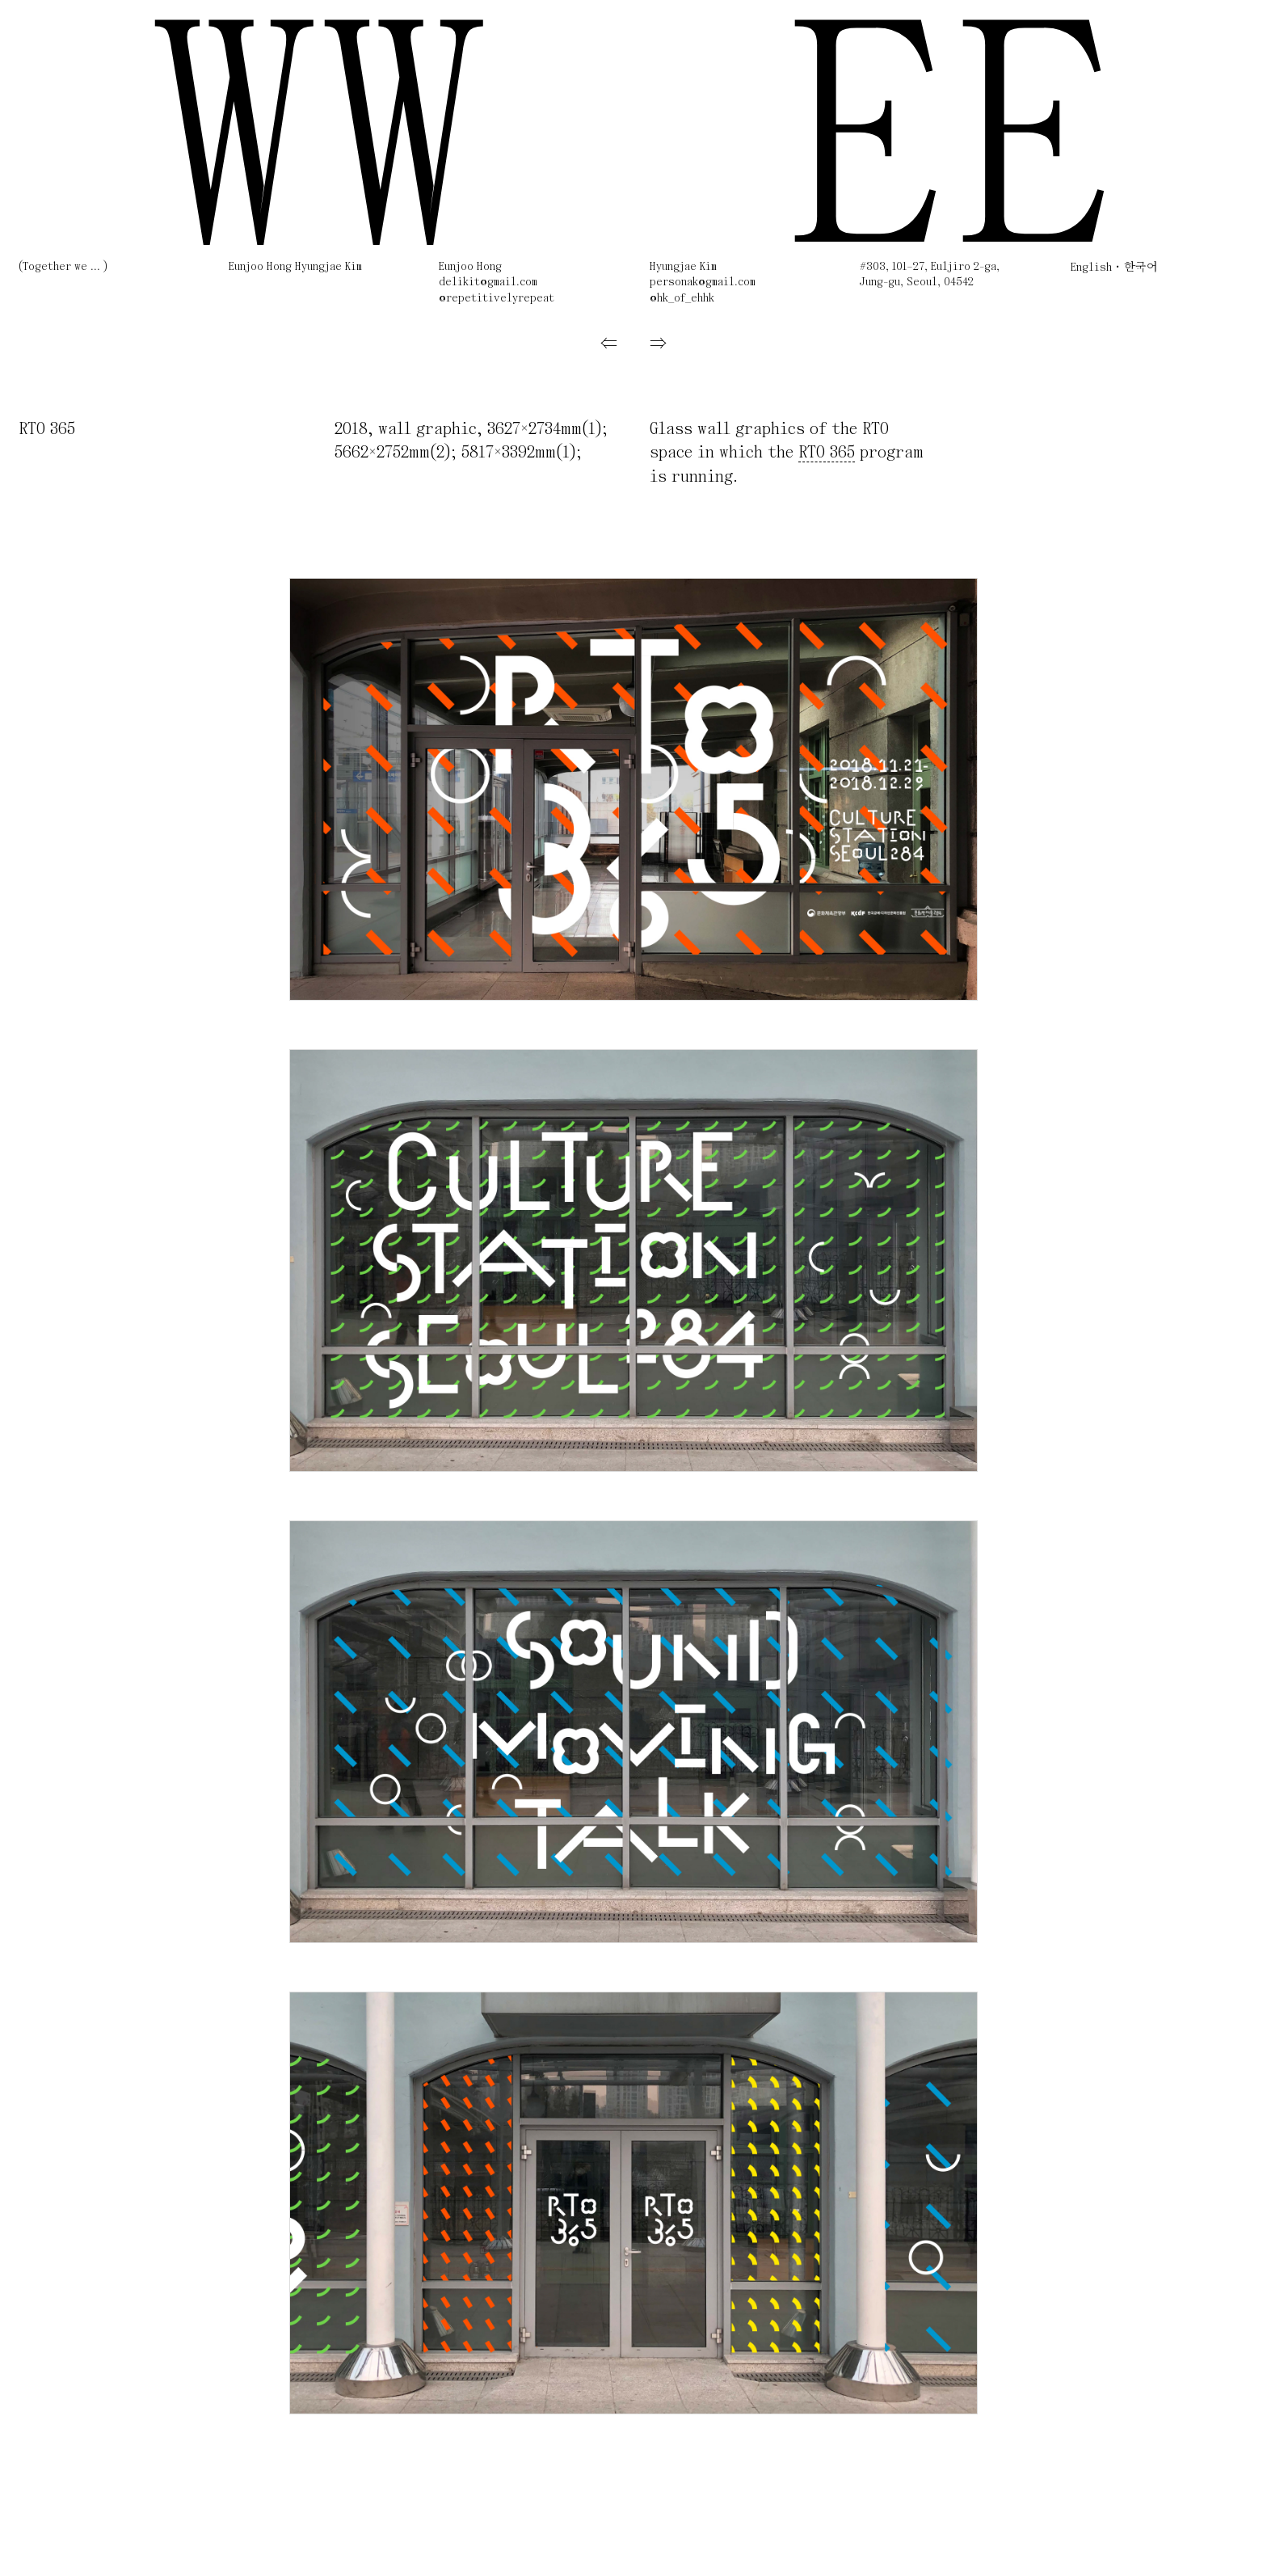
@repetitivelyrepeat (496, 299)
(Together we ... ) (63, 267)
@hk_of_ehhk (682, 299)
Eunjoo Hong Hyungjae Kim (295, 267)
